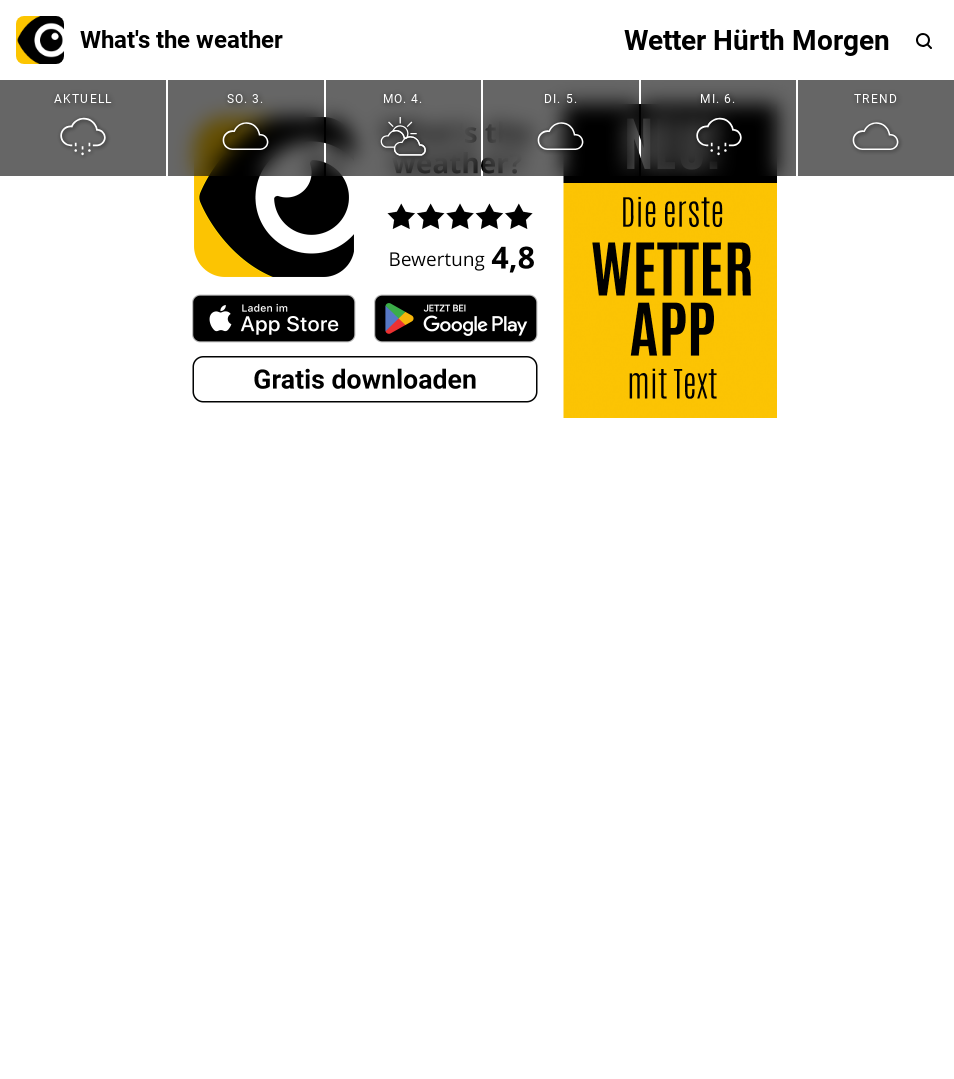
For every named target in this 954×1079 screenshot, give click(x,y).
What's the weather (149, 40)
